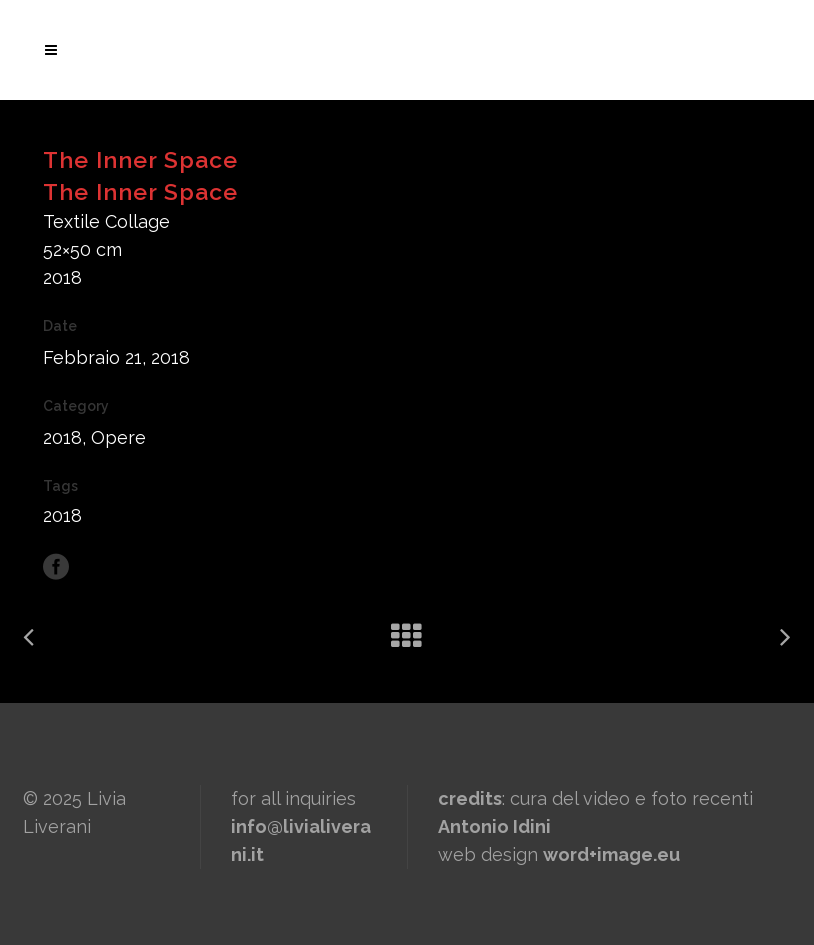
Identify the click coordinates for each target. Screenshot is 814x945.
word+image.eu (611, 854)
